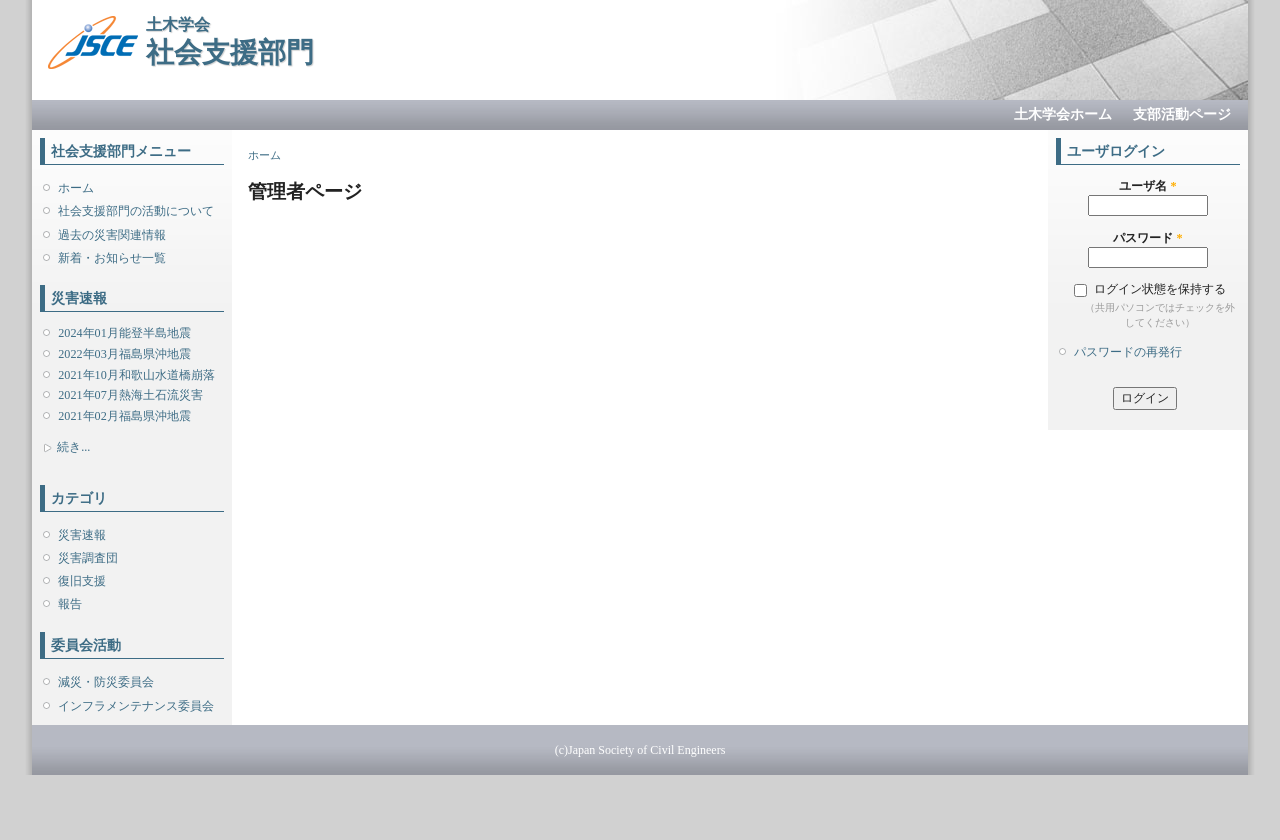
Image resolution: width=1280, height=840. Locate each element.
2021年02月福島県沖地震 (124, 416)
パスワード (1147, 238)
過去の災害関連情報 (112, 235)
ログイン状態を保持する (1160, 289)
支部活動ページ (1182, 114)
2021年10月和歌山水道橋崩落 (136, 375)
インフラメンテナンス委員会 (136, 706)
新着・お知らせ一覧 (112, 258)
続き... (73, 447)
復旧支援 (82, 581)
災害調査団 (88, 558)
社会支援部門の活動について (136, 211)
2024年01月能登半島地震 (124, 333)
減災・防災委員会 (106, 682)
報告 (70, 604)
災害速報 (82, 535)
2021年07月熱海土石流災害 (130, 395)
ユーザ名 (1147, 186)
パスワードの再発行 (1128, 352)
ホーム (76, 188)
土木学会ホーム (1063, 114)
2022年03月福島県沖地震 (124, 354)
